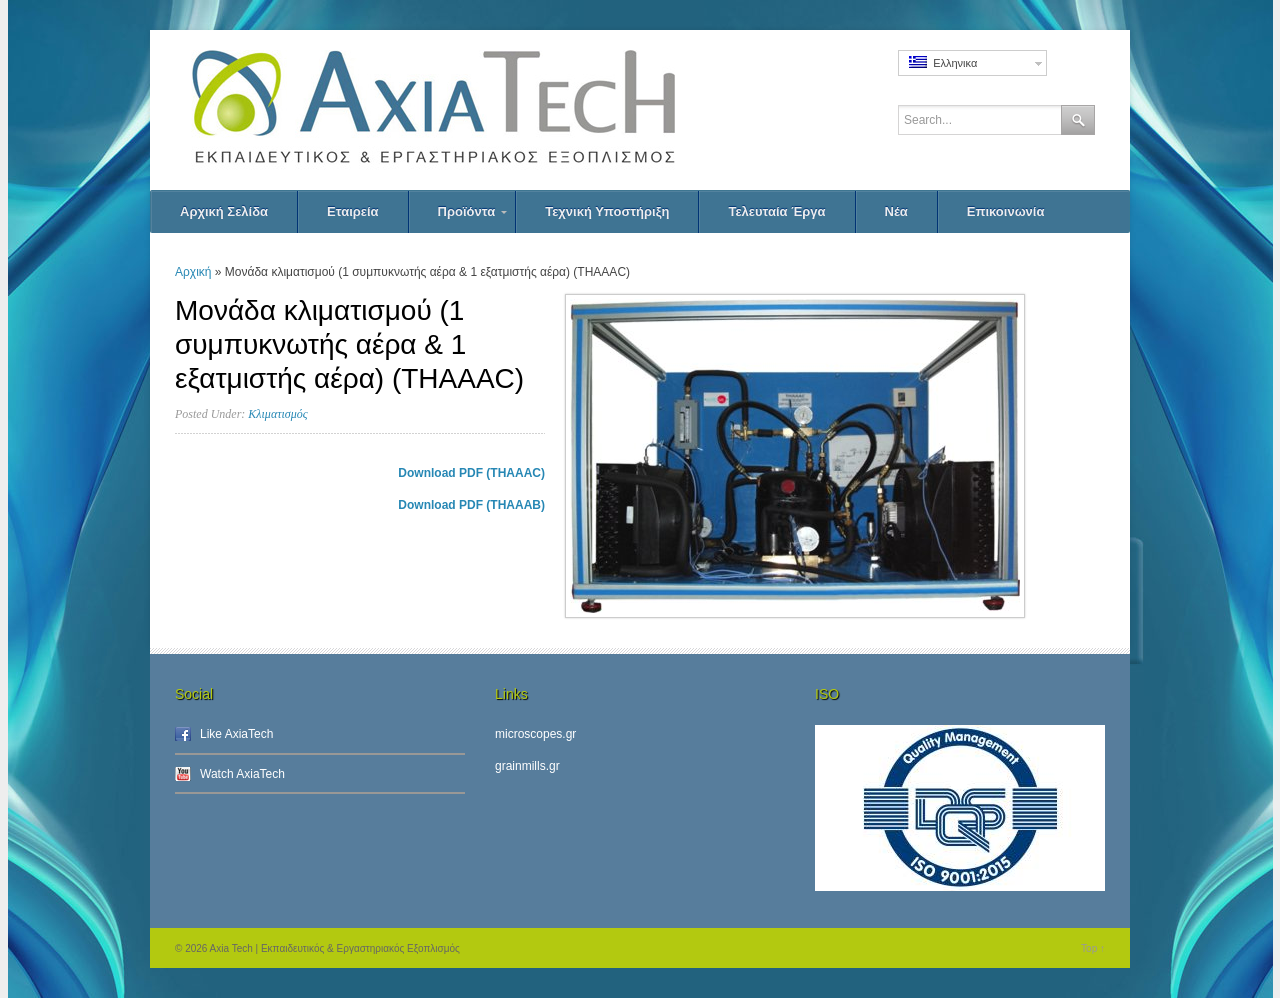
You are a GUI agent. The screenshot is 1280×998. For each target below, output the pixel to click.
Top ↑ (1093, 948)
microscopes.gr (535, 734)
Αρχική (193, 272)
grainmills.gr (527, 766)
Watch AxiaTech (242, 774)
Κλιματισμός (277, 414)
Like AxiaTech (236, 734)
